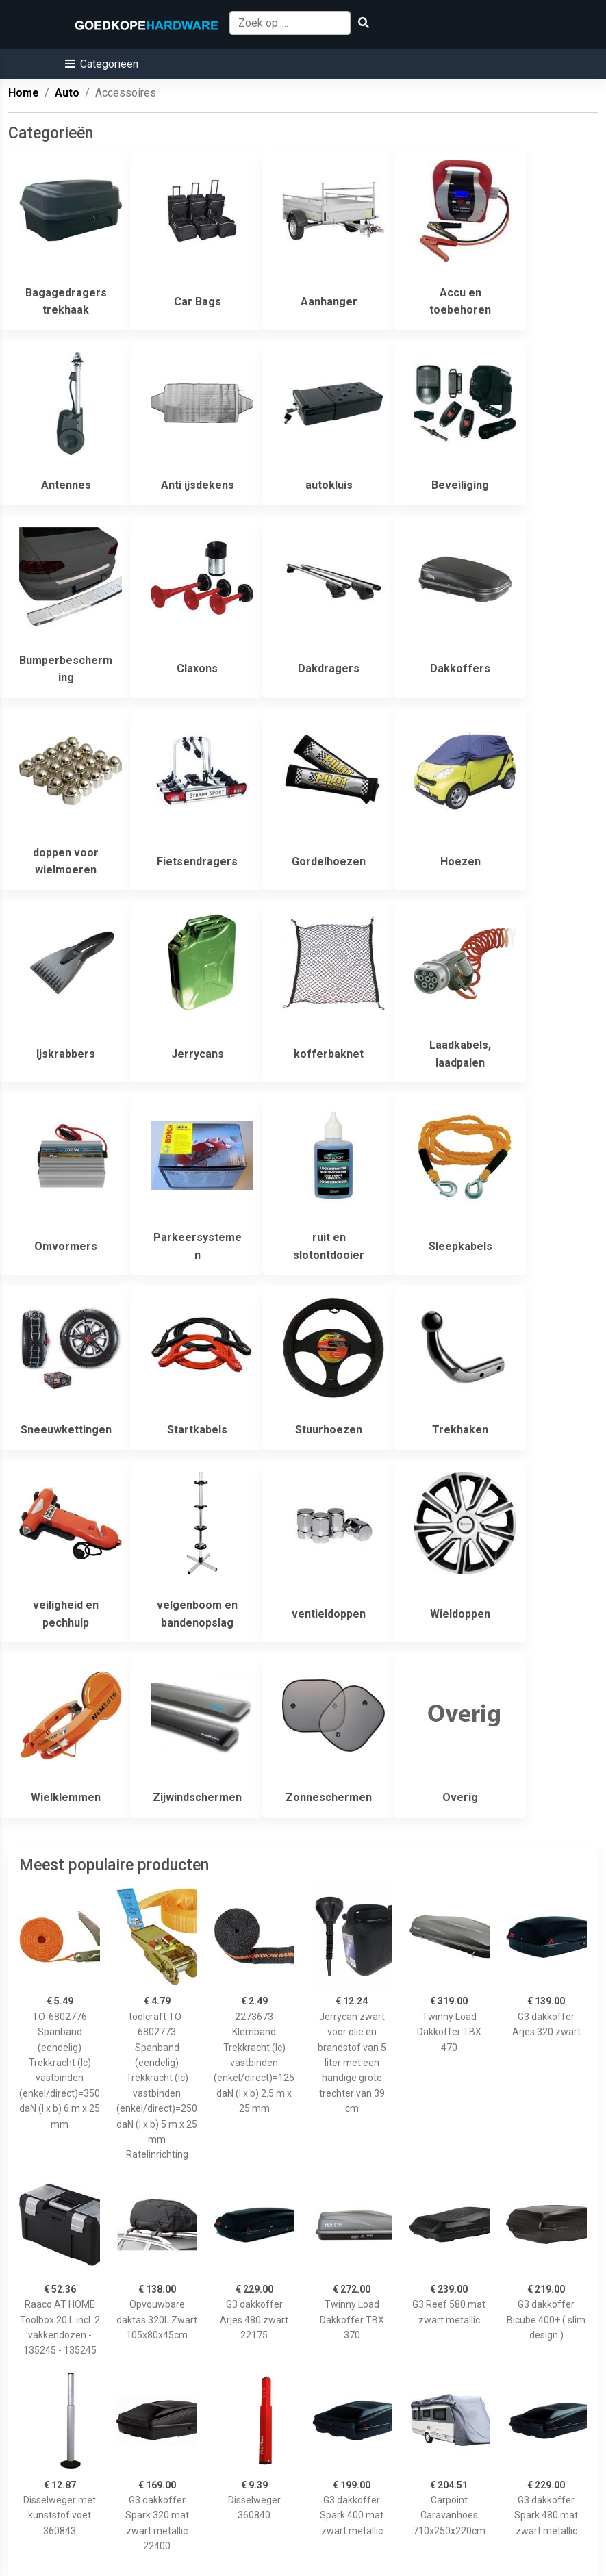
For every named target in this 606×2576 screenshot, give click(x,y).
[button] (101, 64)
